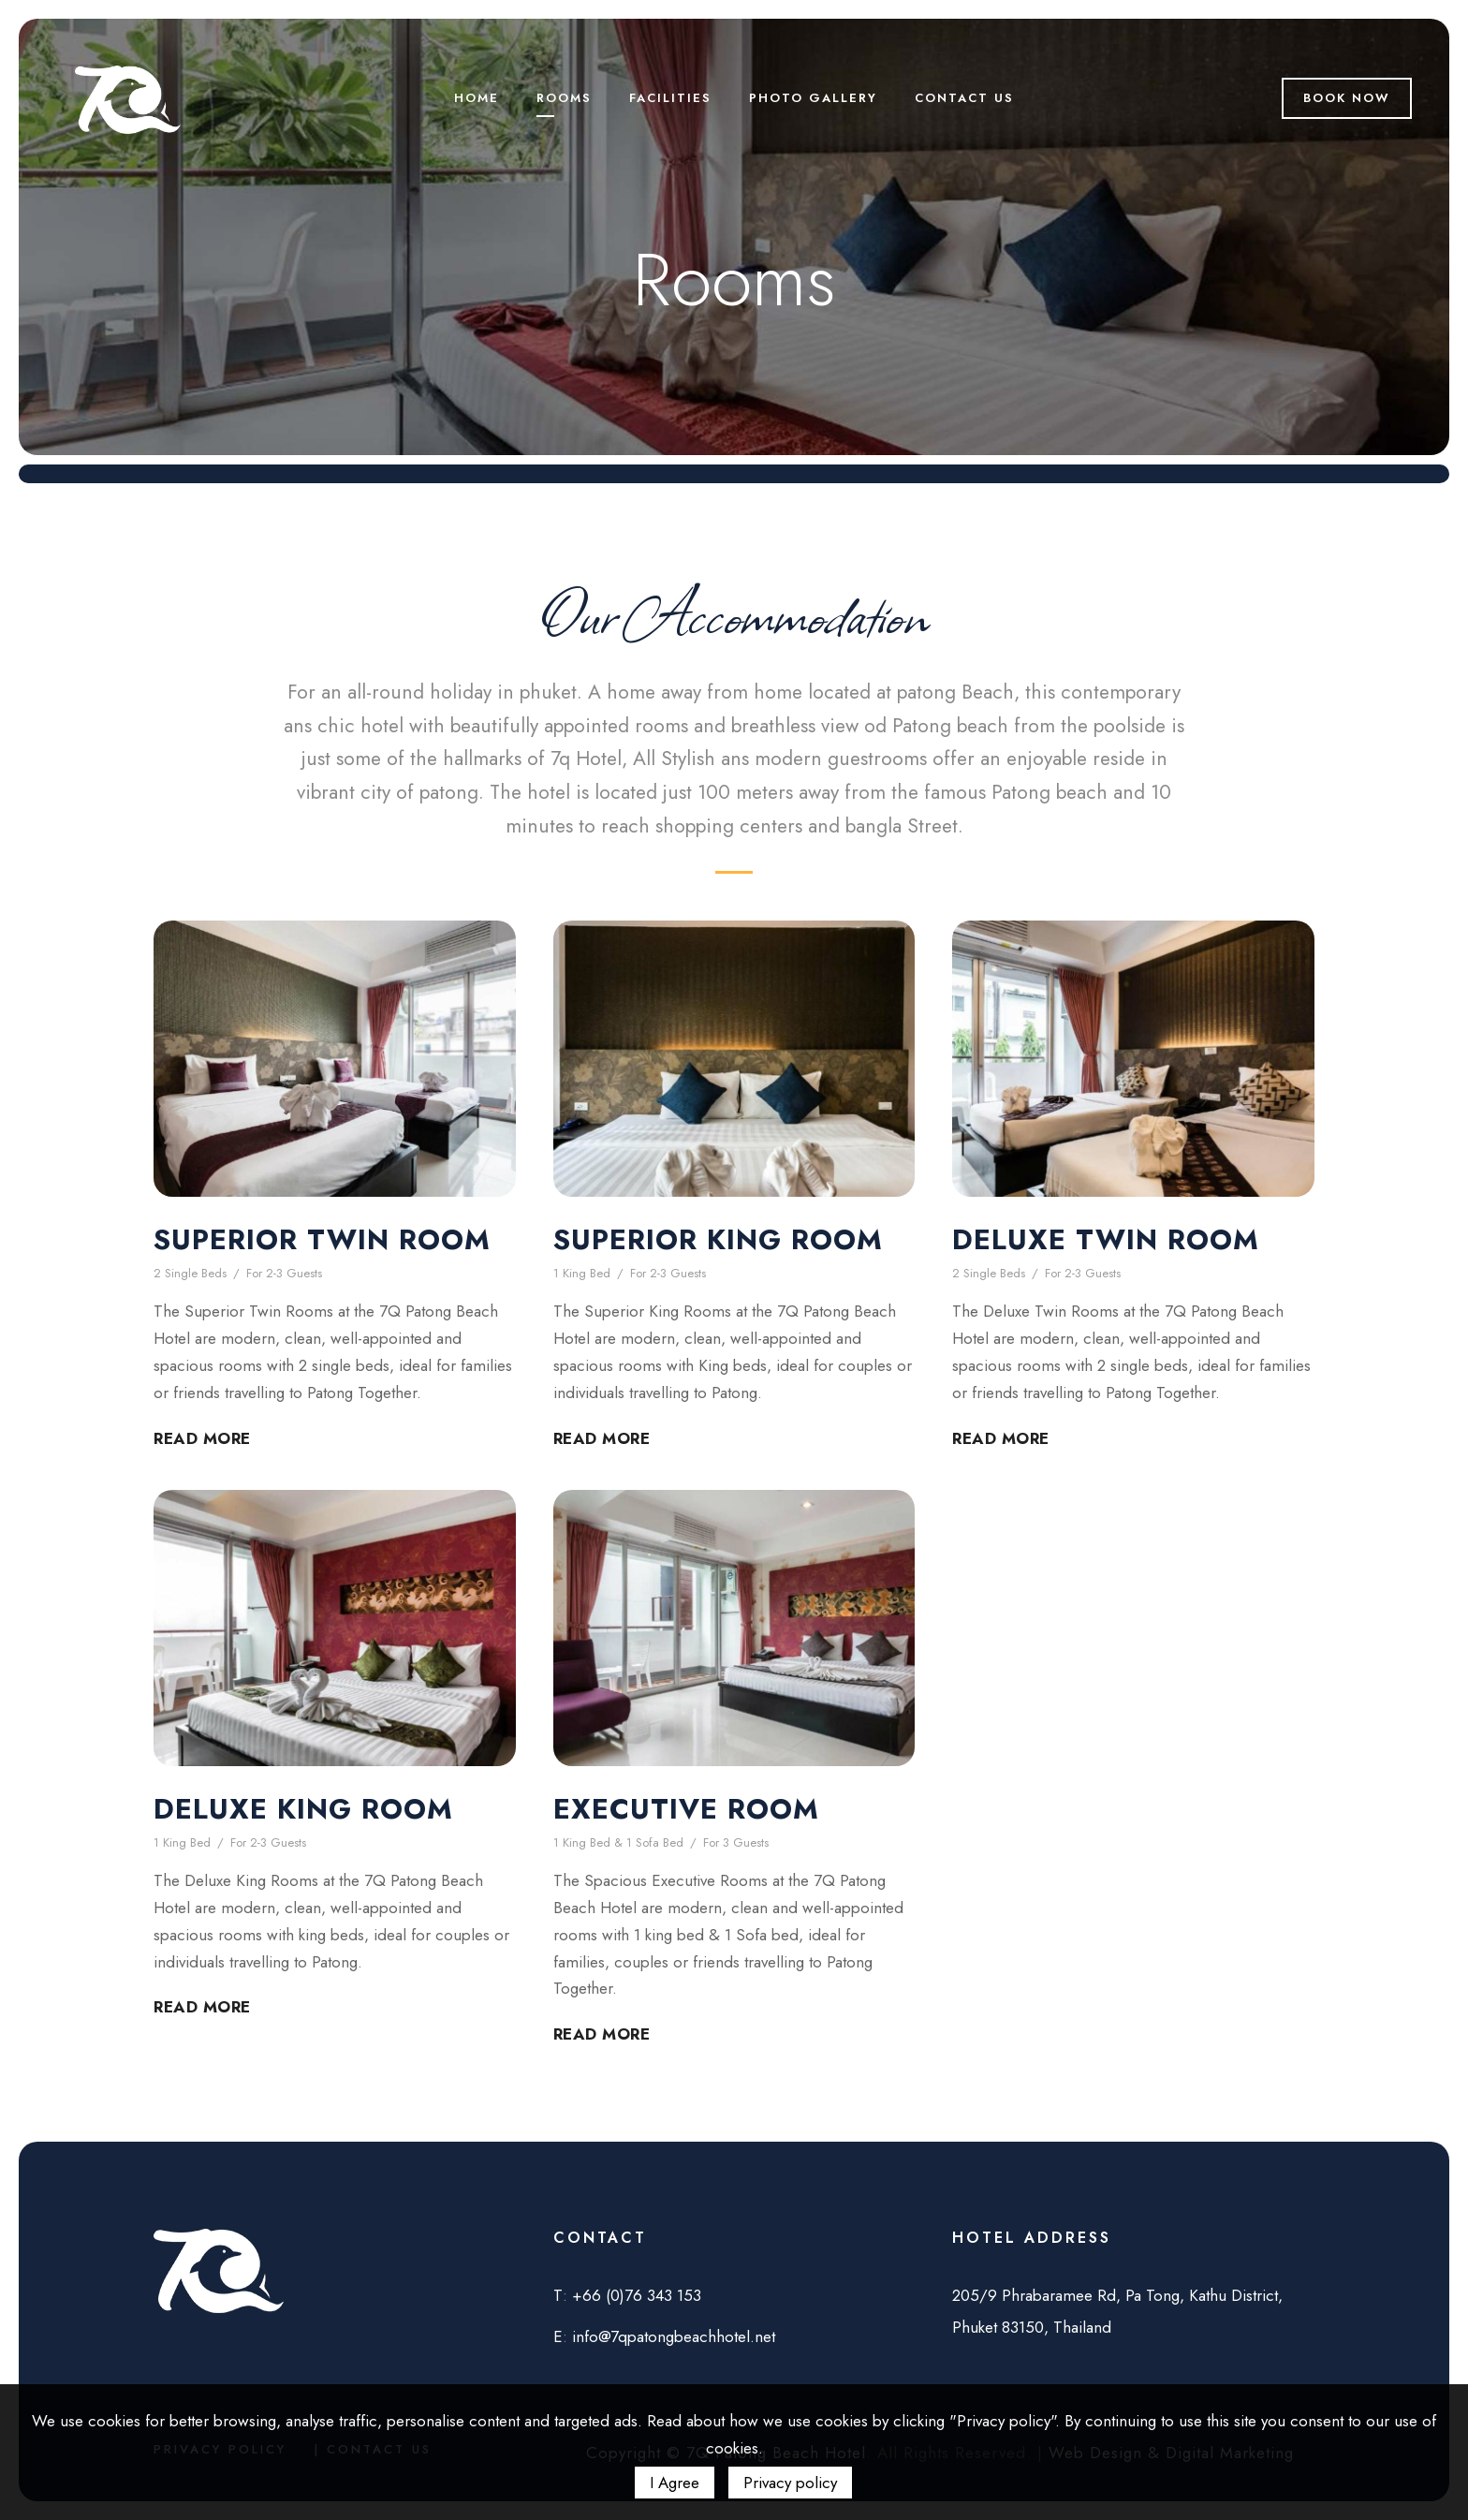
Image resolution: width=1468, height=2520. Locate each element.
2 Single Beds (190, 1273)
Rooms (564, 98)
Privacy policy (790, 2482)
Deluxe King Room (303, 1809)
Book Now (1346, 98)
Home (476, 98)
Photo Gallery (813, 98)
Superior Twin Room (322, 1239)
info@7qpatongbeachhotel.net (673, 2336)
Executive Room (686, 1809)
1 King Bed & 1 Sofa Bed (618, 1842)
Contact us (964, 98)
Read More (202, 1438)
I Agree (674, 2482)
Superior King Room (718, 1239)
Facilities (670, 98)
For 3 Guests (736, 1842)
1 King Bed (581, 1273)
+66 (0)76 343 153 (636, 2295)
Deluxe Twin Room (1105, 1239)
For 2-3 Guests (284, 1273)
